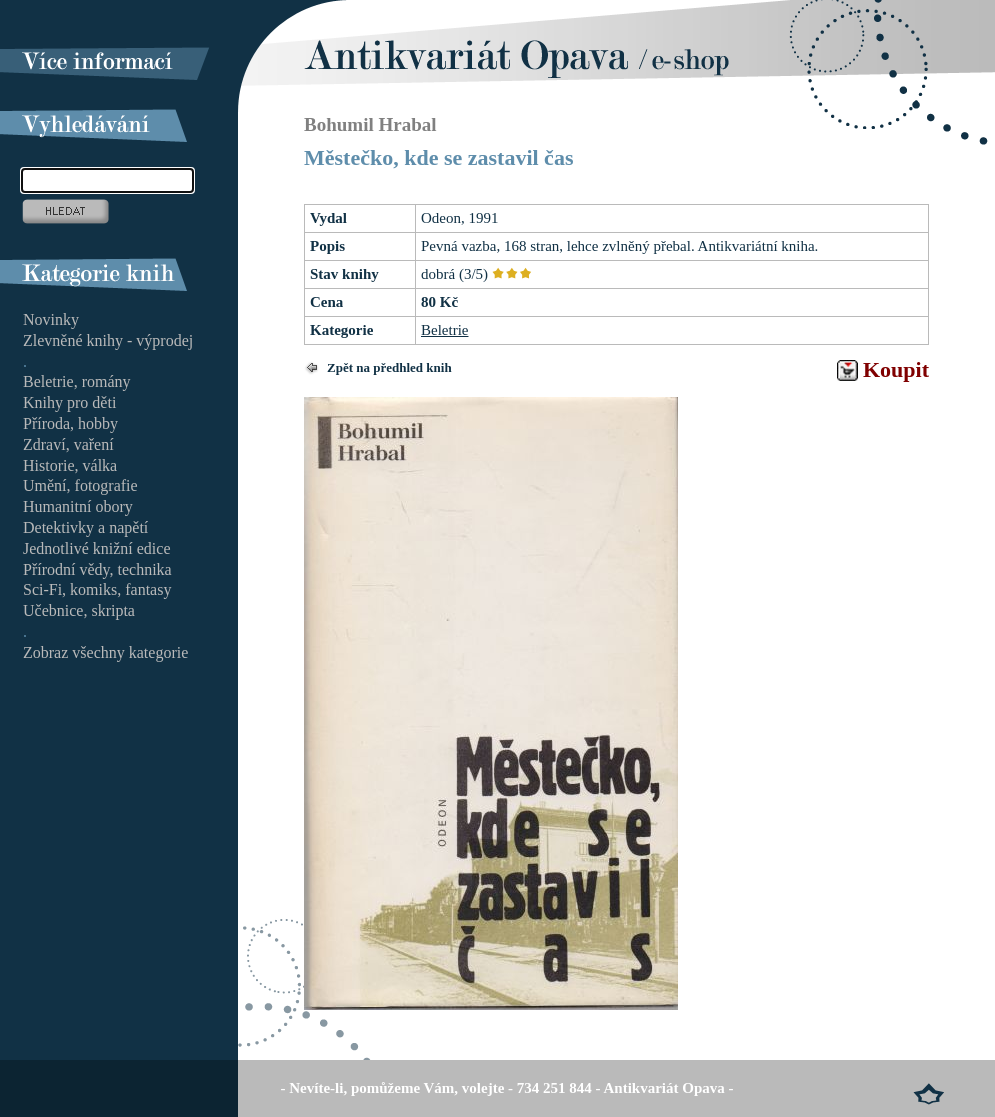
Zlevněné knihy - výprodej (108, 340)
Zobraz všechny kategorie (105, 652)
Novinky (51, 319)
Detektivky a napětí (85, 527)
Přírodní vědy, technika (97, 569)
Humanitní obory (78, 506)
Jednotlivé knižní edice (97, 548)
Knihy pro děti (69, 402)
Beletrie (444, 330)
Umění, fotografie (80, 485)
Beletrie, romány (77, 381)
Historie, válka (70, 465)
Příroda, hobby (70, 423)
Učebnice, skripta (79, 610)
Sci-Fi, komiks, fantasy (97, 589)
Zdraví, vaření (68, 444)
